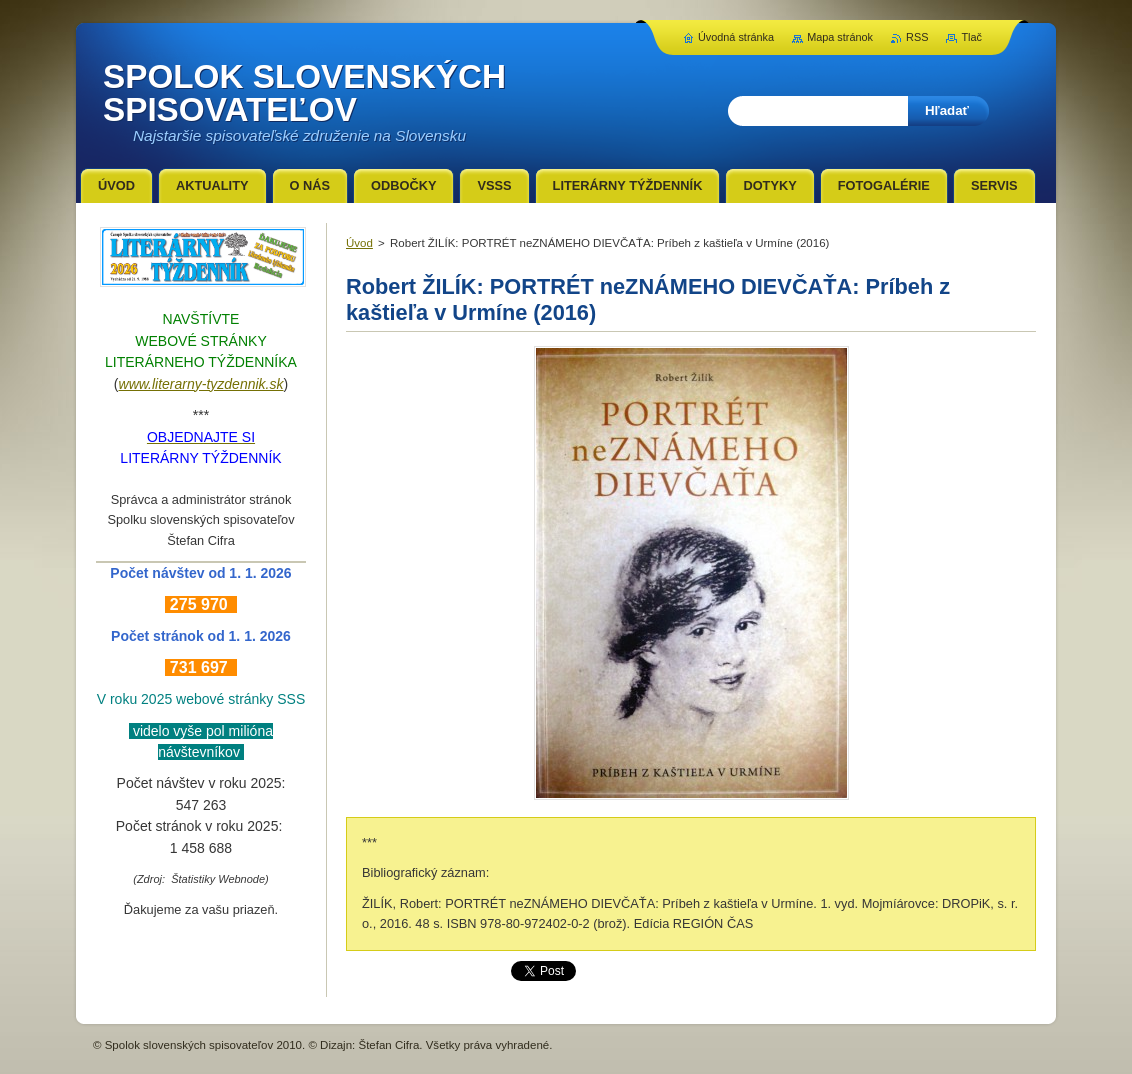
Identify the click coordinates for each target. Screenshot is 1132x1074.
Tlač (971, 37)
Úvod (359, 243)
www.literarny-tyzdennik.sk (201, 384)
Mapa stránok (840, 37)
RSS (917, 37)
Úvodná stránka (736, 37)
